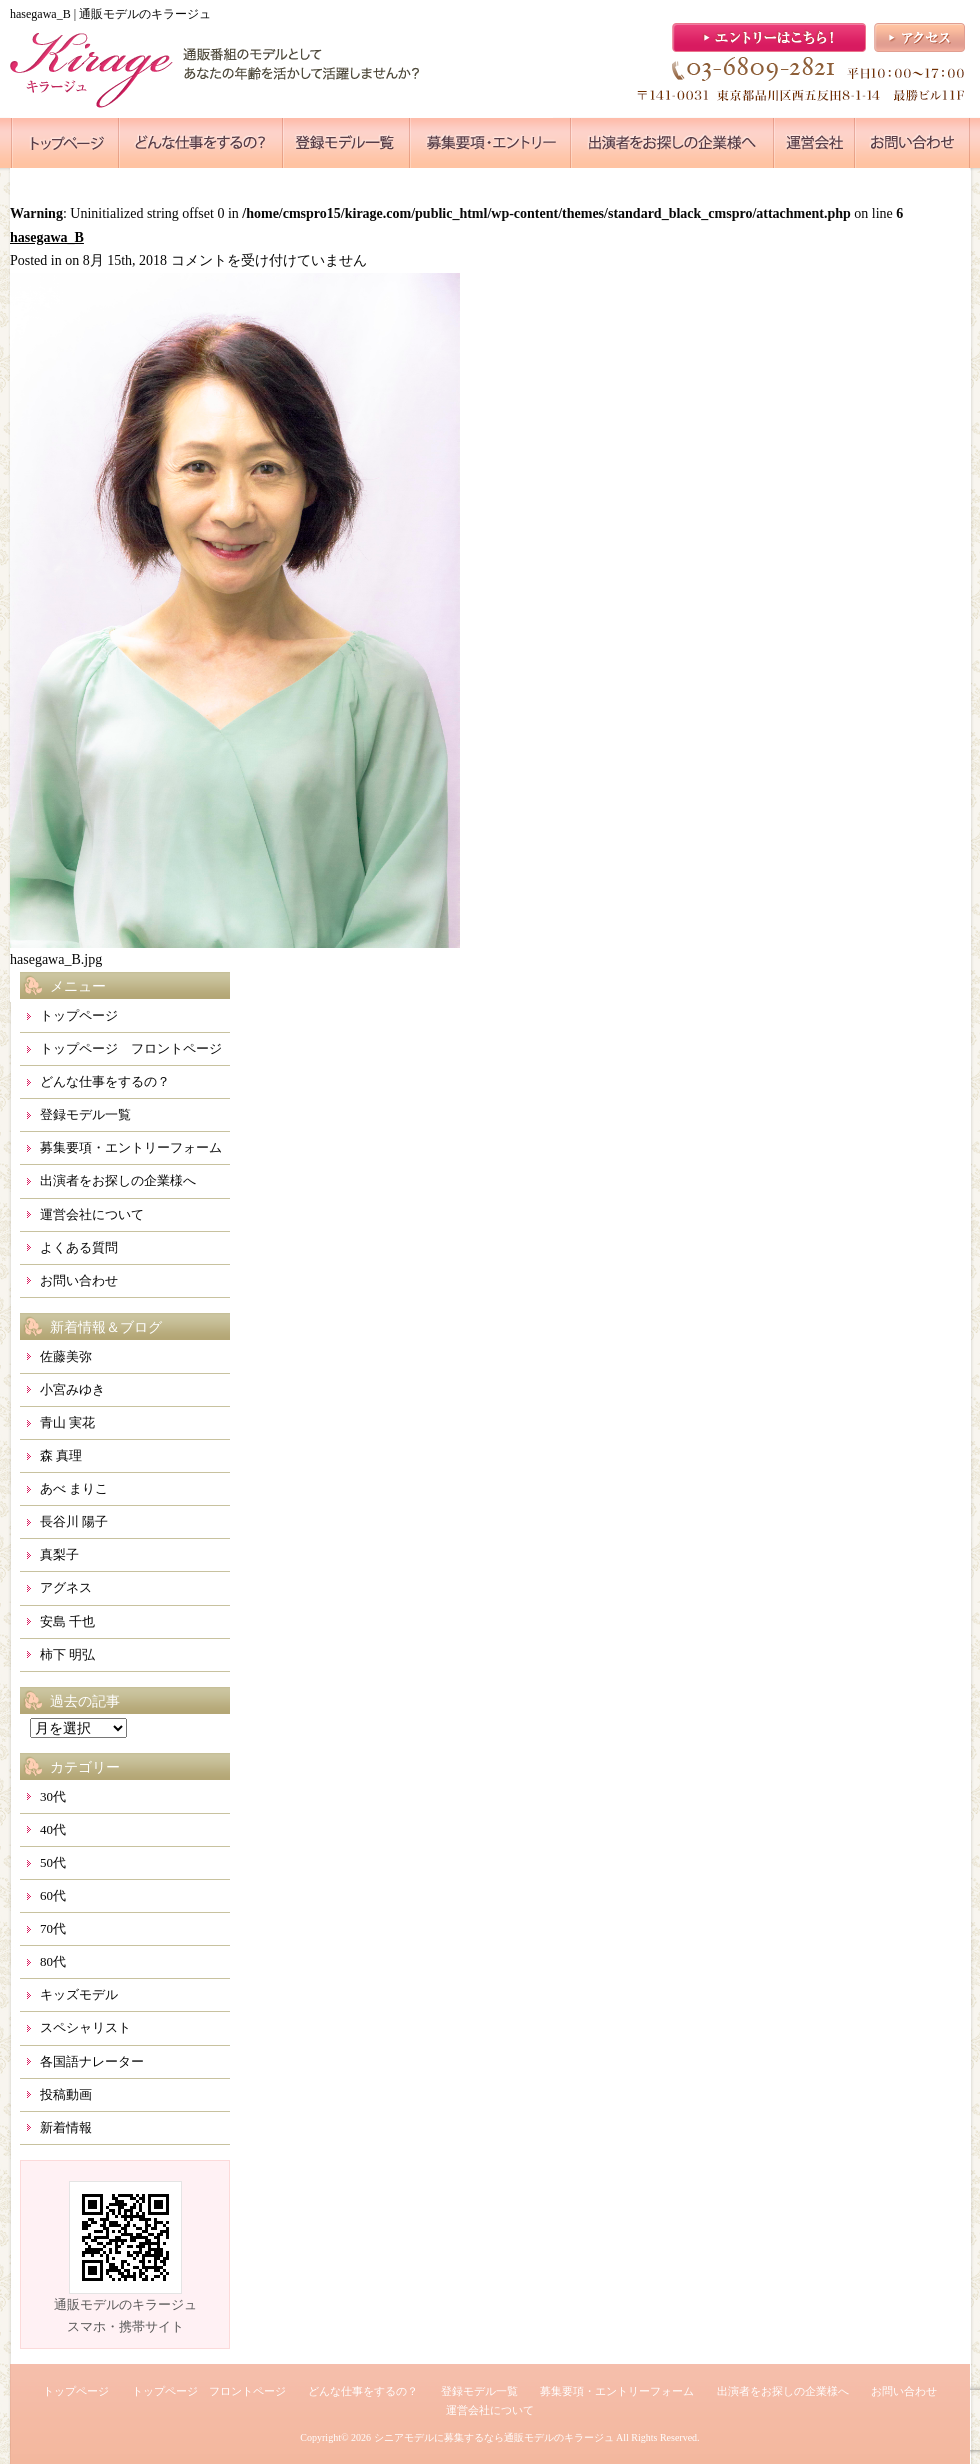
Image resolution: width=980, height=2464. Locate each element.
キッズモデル (79, 1994)
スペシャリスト (85, 2027)
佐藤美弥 (66, 1356)
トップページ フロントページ (131, 1048)
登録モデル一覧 (85, 1114)
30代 (53, 1796)
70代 (53, 1928)
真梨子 (59, 1554)
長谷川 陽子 (74, 1521)
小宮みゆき (72, 1389)
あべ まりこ (74, 1488)
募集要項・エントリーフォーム (131, 1147)
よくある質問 (79, 1247)
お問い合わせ (79, 1280)
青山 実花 (67, 1422)
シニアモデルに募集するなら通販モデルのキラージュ (494, 2437)
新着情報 (66, 2127)
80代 (53, 1961)
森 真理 (61, 1455)
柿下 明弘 (67, 1654)
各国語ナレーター (92, 2061)
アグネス (66, 1587)
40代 (53, 1829)
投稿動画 (66, 2094)
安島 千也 (67, 1621)
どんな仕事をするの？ (105, 1081)
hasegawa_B (47, 237)
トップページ (79, 1015)
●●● (65, 143)
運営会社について (92, 1214)
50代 (53, 1862)
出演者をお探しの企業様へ (118, 1180)
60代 (53, 1895)
